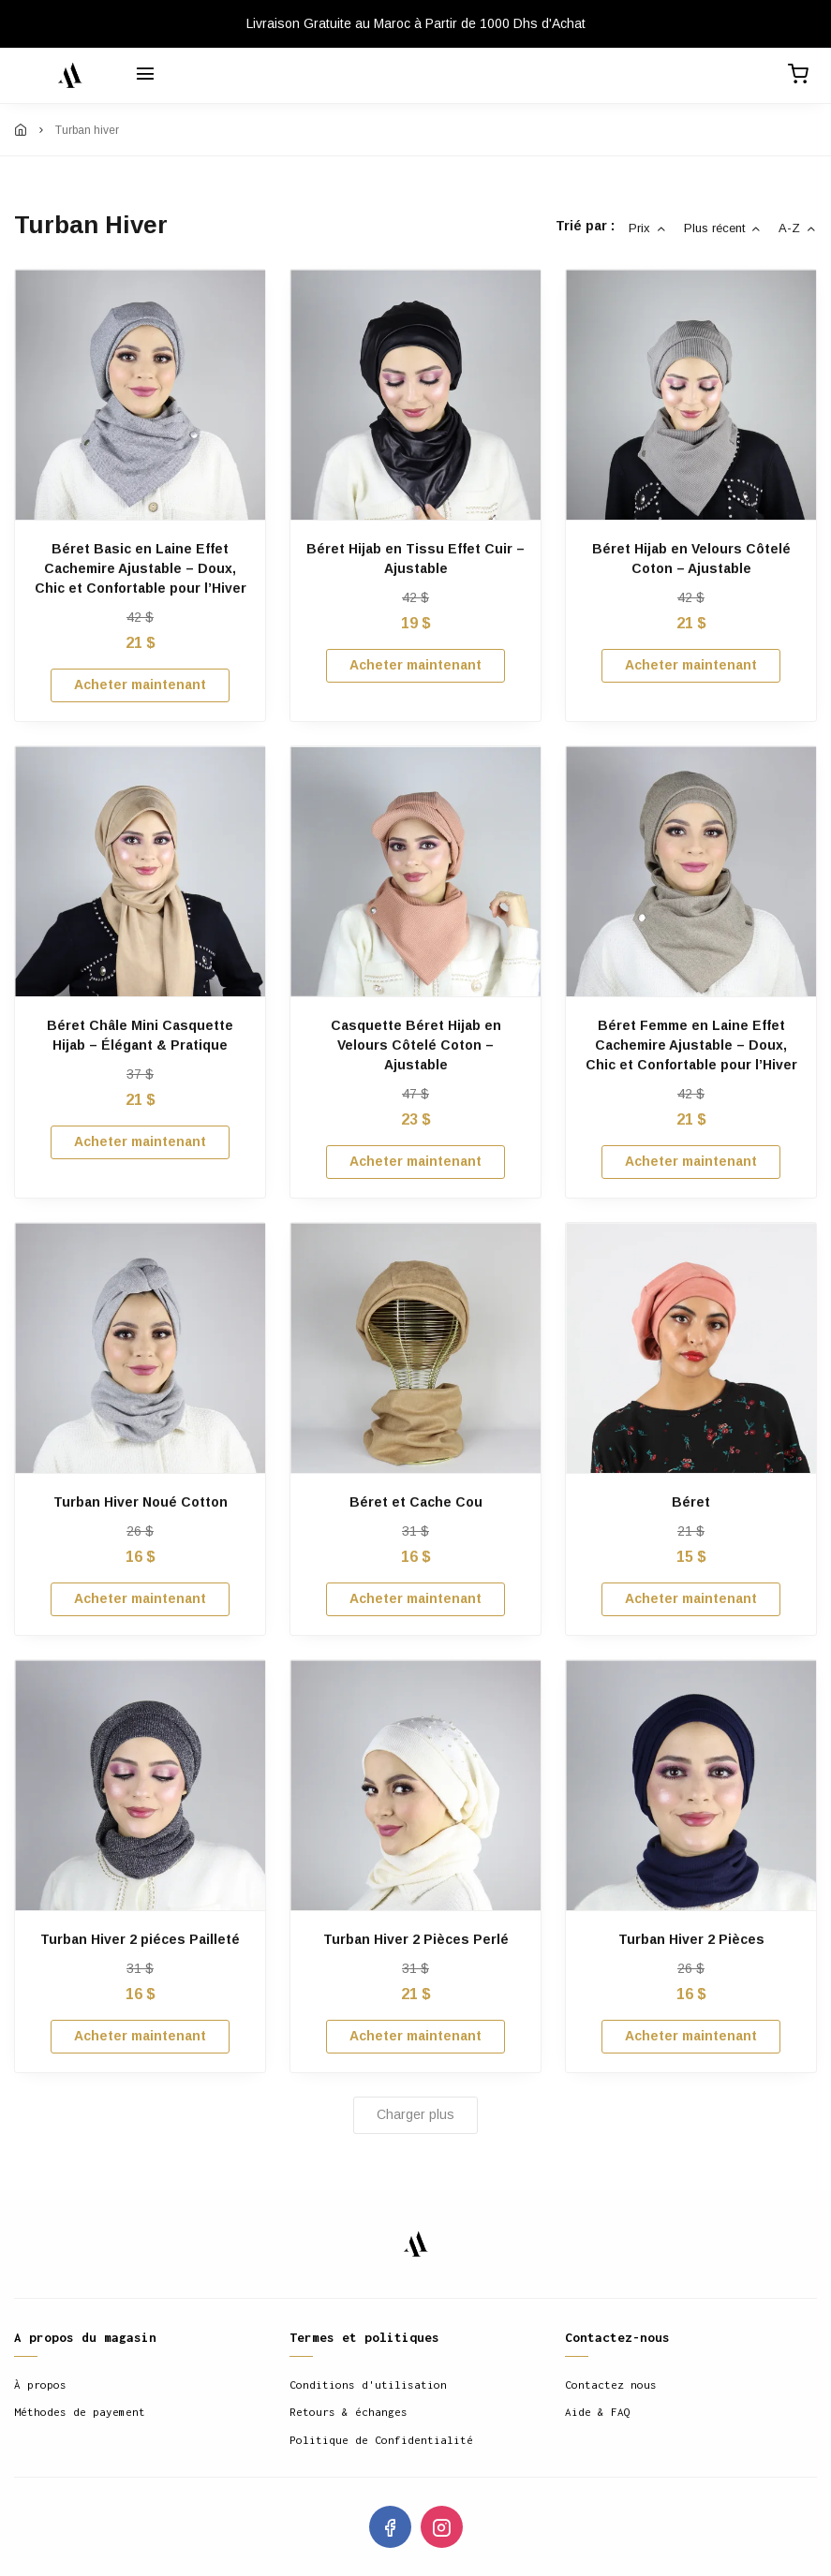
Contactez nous (611, 2384)
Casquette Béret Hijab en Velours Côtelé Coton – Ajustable (416, 1045)
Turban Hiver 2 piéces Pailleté (140, 1939)
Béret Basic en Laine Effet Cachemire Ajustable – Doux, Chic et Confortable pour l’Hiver (140, 568)
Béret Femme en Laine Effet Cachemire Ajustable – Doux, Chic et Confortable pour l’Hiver (691, 1045)
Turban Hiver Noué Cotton (140, 1501)
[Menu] (145, 76)
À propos (40, 2384)
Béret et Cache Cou (415, 1501)
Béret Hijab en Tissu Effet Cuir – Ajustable (415, 558)
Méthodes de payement (79, 2412)
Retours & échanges (348, 2412)
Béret (691, 1501)
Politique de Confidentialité (381, 2440)
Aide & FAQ (598, 2412)
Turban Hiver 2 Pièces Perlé (416, 1939)
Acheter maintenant (140, 684)
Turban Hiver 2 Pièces (691, 1939)
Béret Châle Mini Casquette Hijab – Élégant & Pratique (140, 1035)
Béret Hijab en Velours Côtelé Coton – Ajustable (691, 558)
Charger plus (415, 2114)
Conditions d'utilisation (368, 2384)
